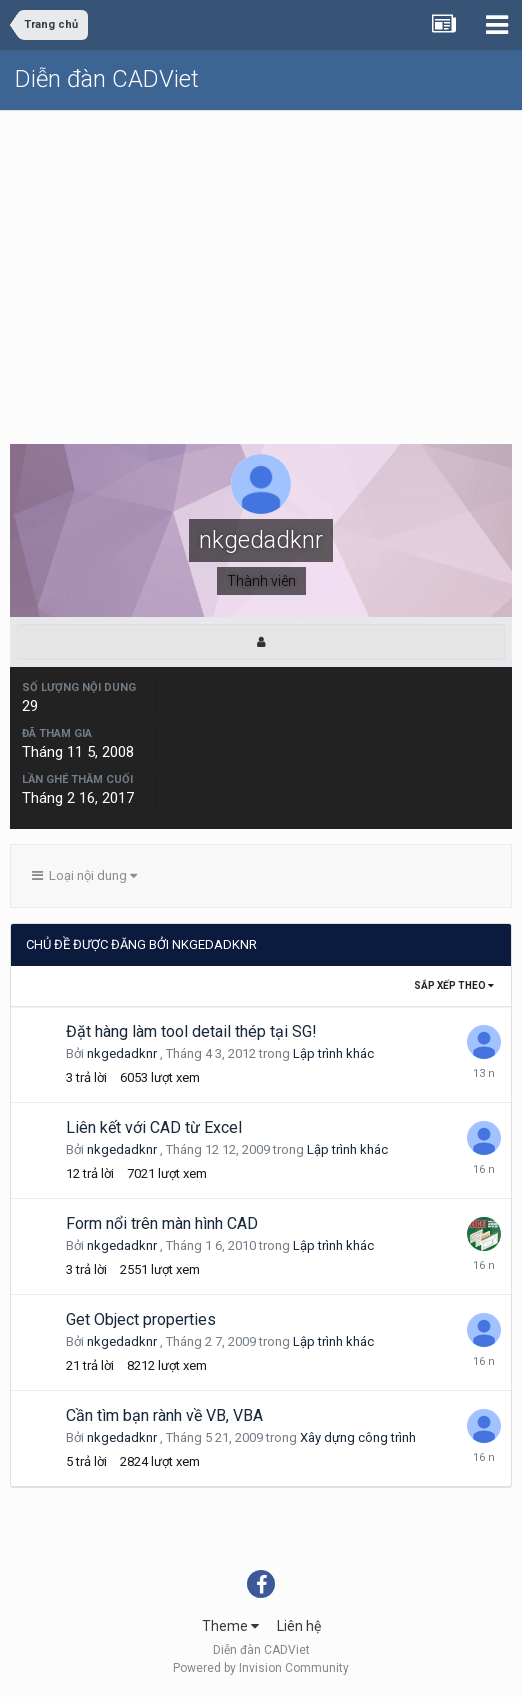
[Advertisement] (261, 261)
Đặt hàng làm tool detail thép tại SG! (191, 1031)
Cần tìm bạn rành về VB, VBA (164, 1415)
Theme (230, 1626)
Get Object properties (141, 1319)
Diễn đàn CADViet (107, 79)
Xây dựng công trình (358, 1437)
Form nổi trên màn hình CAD (162, 1223)
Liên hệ (299, 1626)
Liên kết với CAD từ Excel (154, 1127)
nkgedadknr (122, 1053)
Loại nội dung (84, 875)
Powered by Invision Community (261, 1668)
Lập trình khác (333, 1053)
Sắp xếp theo (454, 985)
